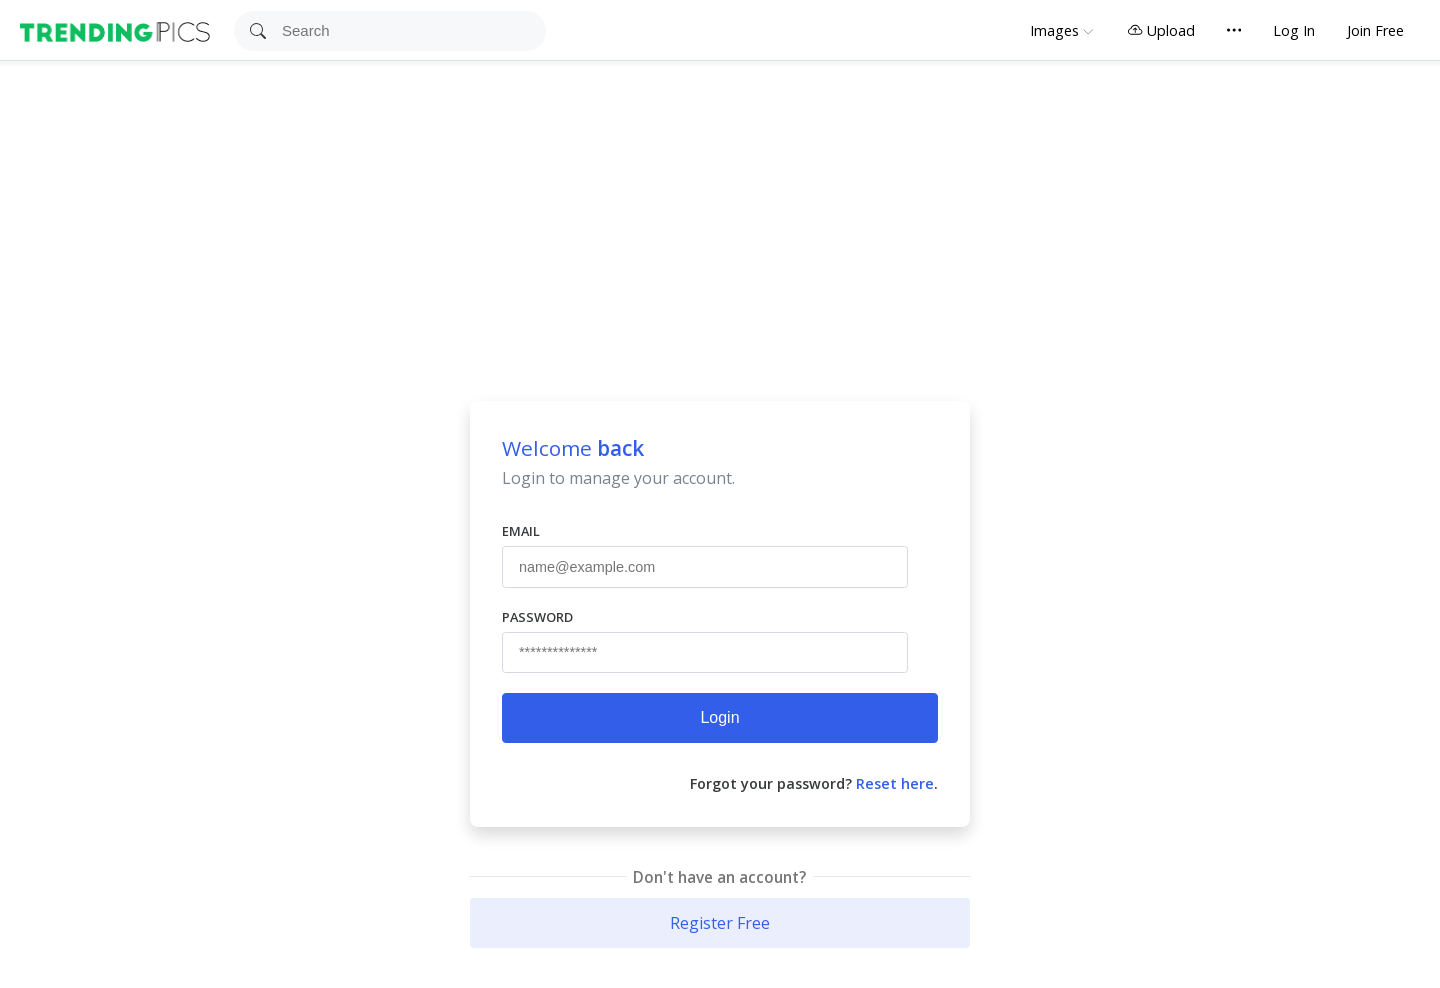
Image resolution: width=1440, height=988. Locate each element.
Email (521, 531)
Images (1054, 30)
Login (719, 717)
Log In (1294, 30)
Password (537, 617)
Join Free (1375, 30)
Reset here (895, 783)
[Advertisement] (720, 211)
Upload (1161, 30)
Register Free (720, 923)
